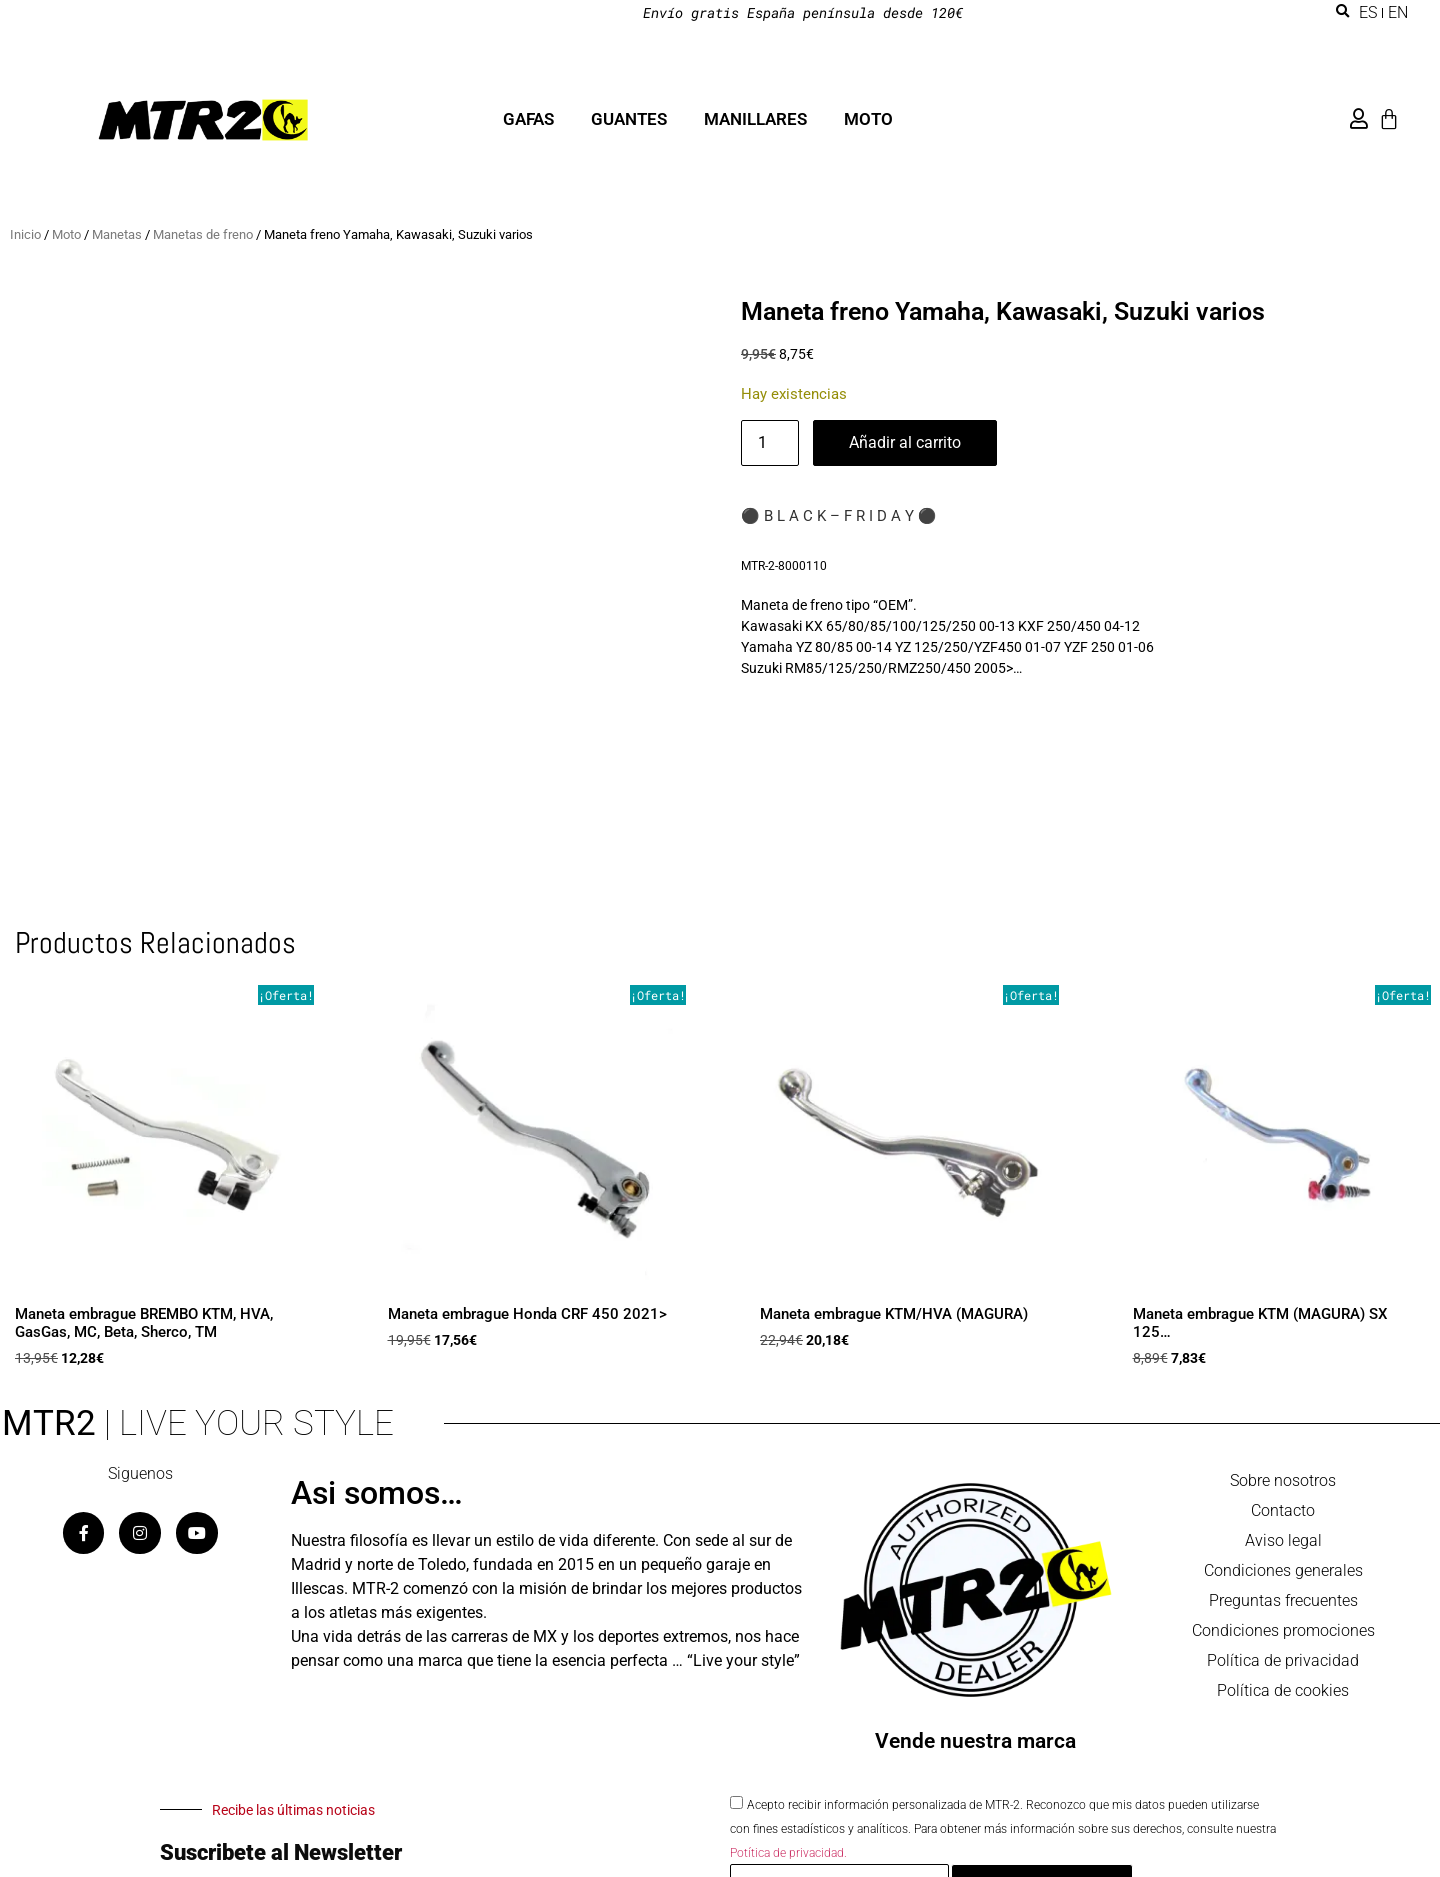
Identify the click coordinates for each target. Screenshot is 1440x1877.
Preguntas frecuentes (1283, 1600)
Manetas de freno (203, 234)
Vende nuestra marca (975, 1741)
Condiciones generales (1283, 1570)
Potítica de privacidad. (788, 1853)
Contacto (1283, 1510)
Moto (66, 234)
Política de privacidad (1283, 1660)
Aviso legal (1283, 1540)
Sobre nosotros (1283, 1480)
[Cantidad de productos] (770, 443)
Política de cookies (1283, 1690)
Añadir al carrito (905, 442)
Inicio (25, 234)
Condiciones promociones (1283, 1630)
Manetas (117, 234)
